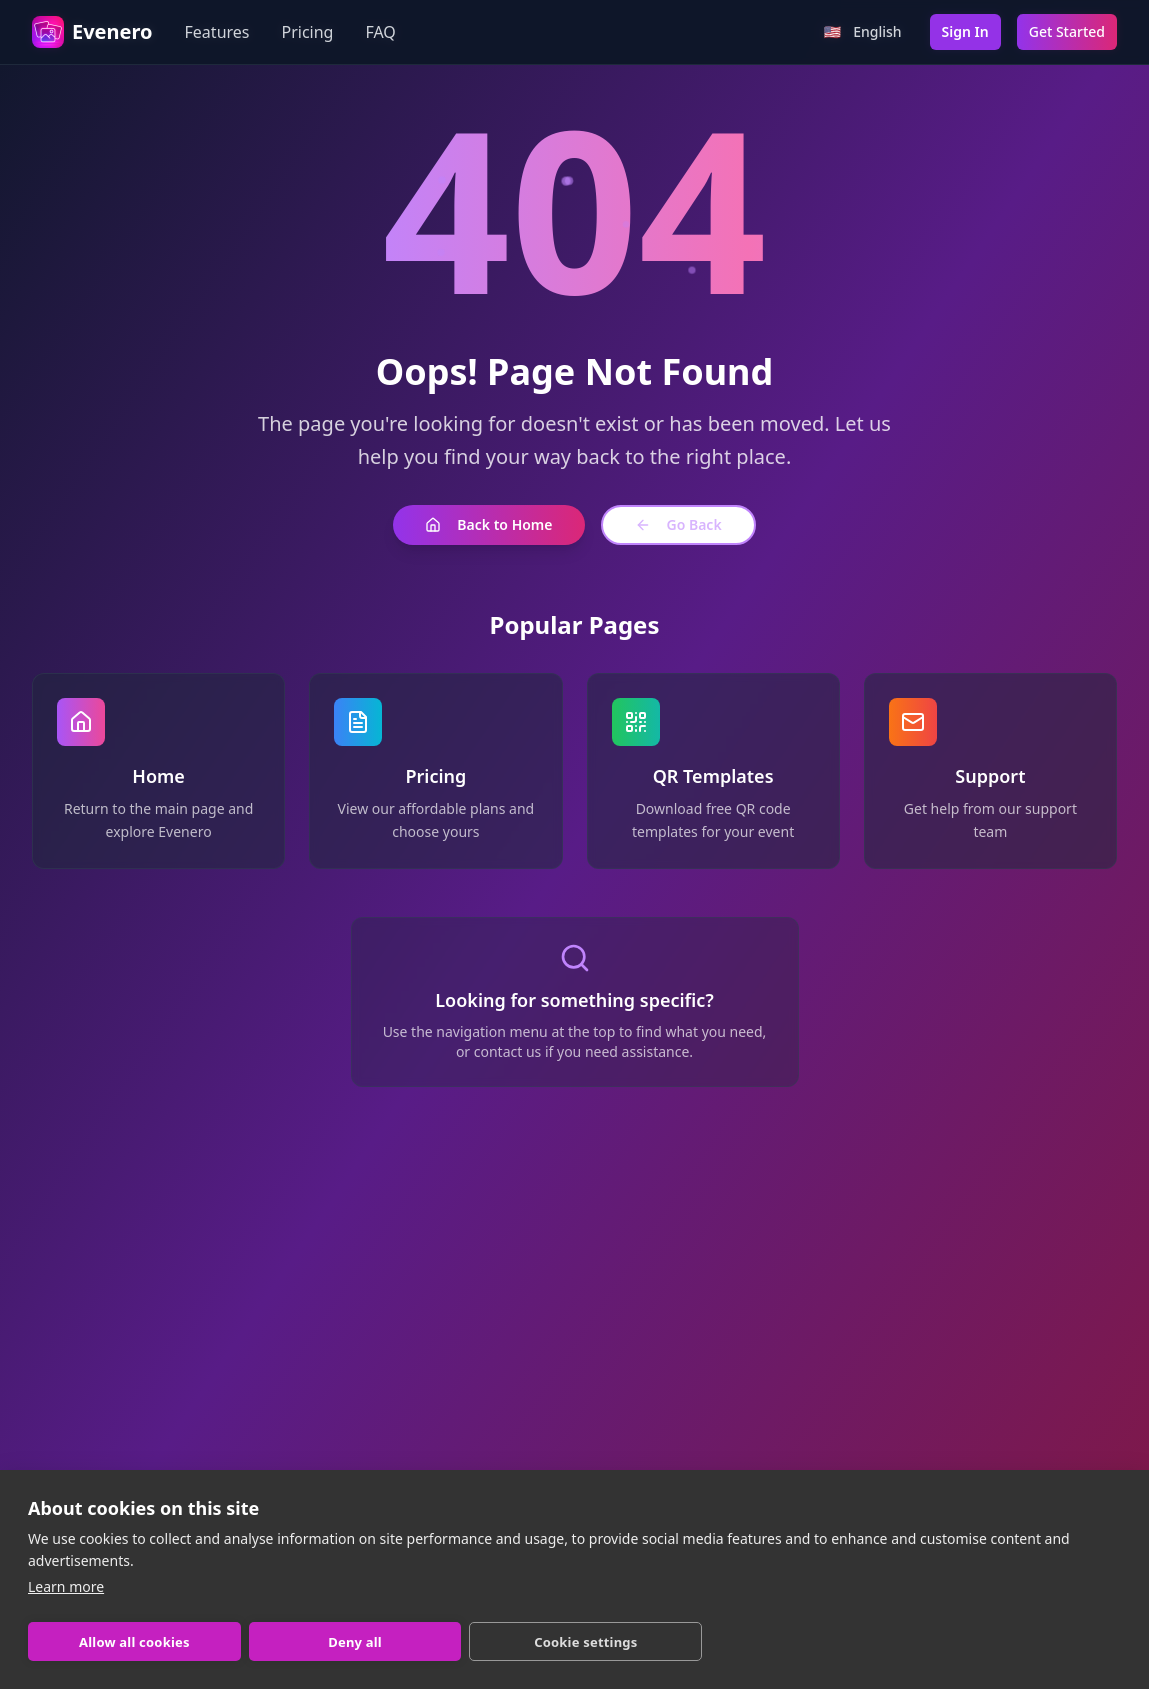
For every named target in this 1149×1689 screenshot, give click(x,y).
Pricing (308, 32)
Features (217, 32)
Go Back (678, 524)
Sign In (965, 31)
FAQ (380, 32)
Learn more (66, 1586)
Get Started (1067, 31)
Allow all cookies (134, 1642)
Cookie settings (585, 1642)
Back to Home (488, 524)
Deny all (355, 1642)
